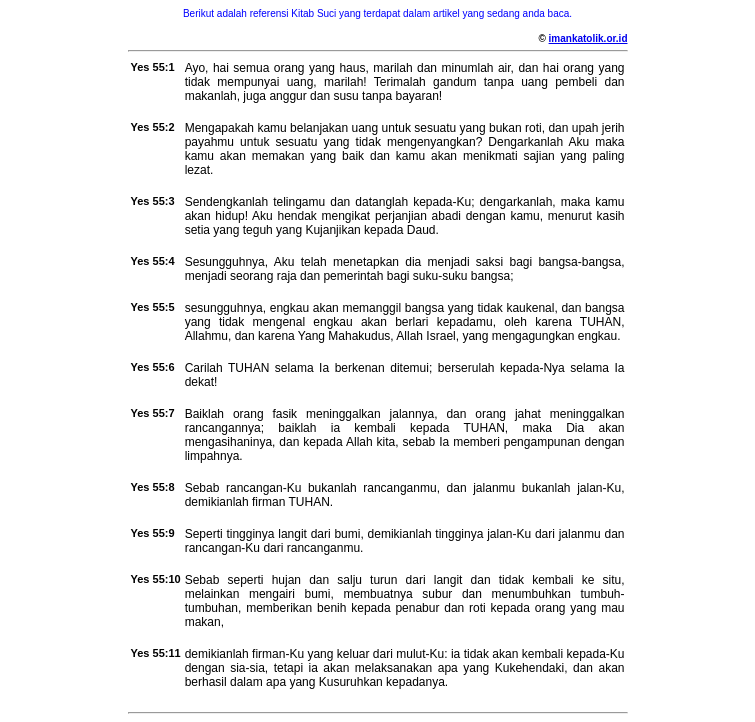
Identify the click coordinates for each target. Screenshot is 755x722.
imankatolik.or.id (588, 38)
